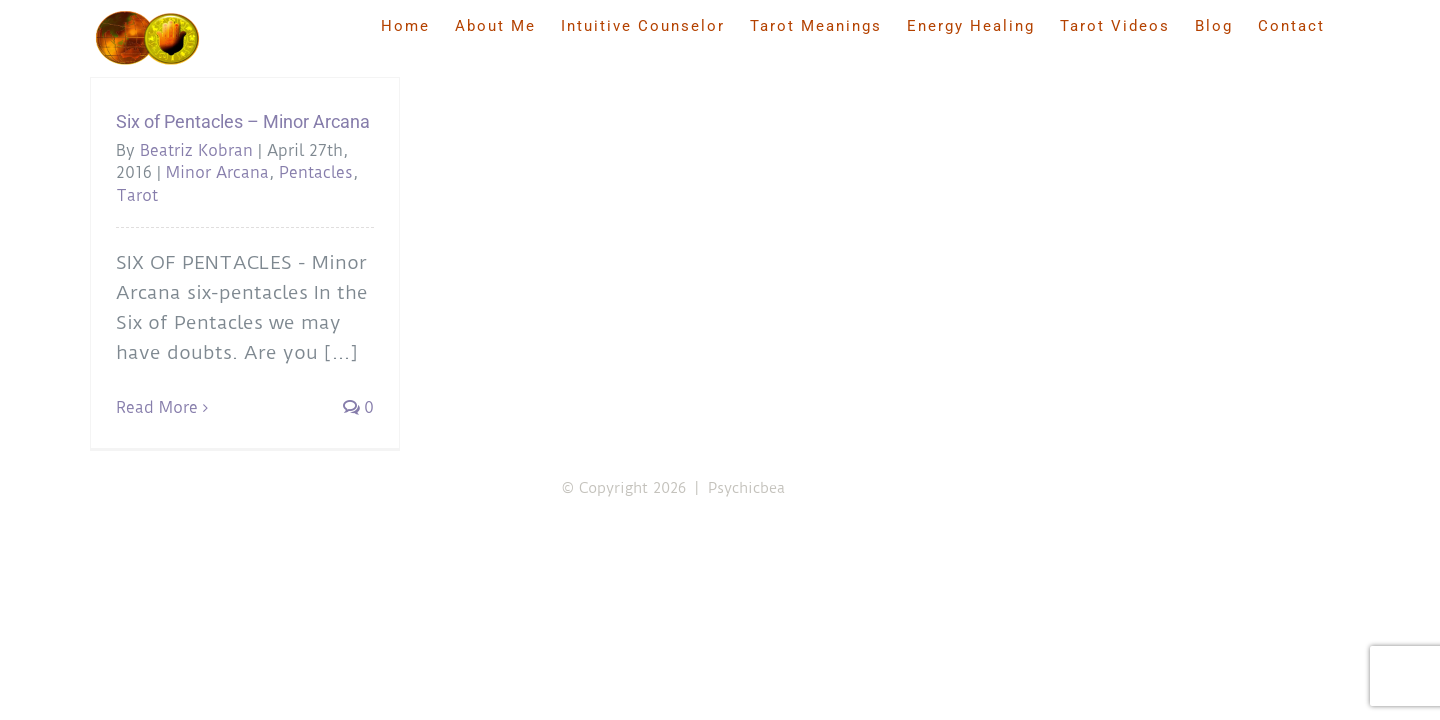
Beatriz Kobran (196, 150)
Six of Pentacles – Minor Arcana (243, 121)
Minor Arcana (217, 172)
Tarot (137, 195)
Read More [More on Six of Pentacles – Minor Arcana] (157, 407)
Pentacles (316, 172)
